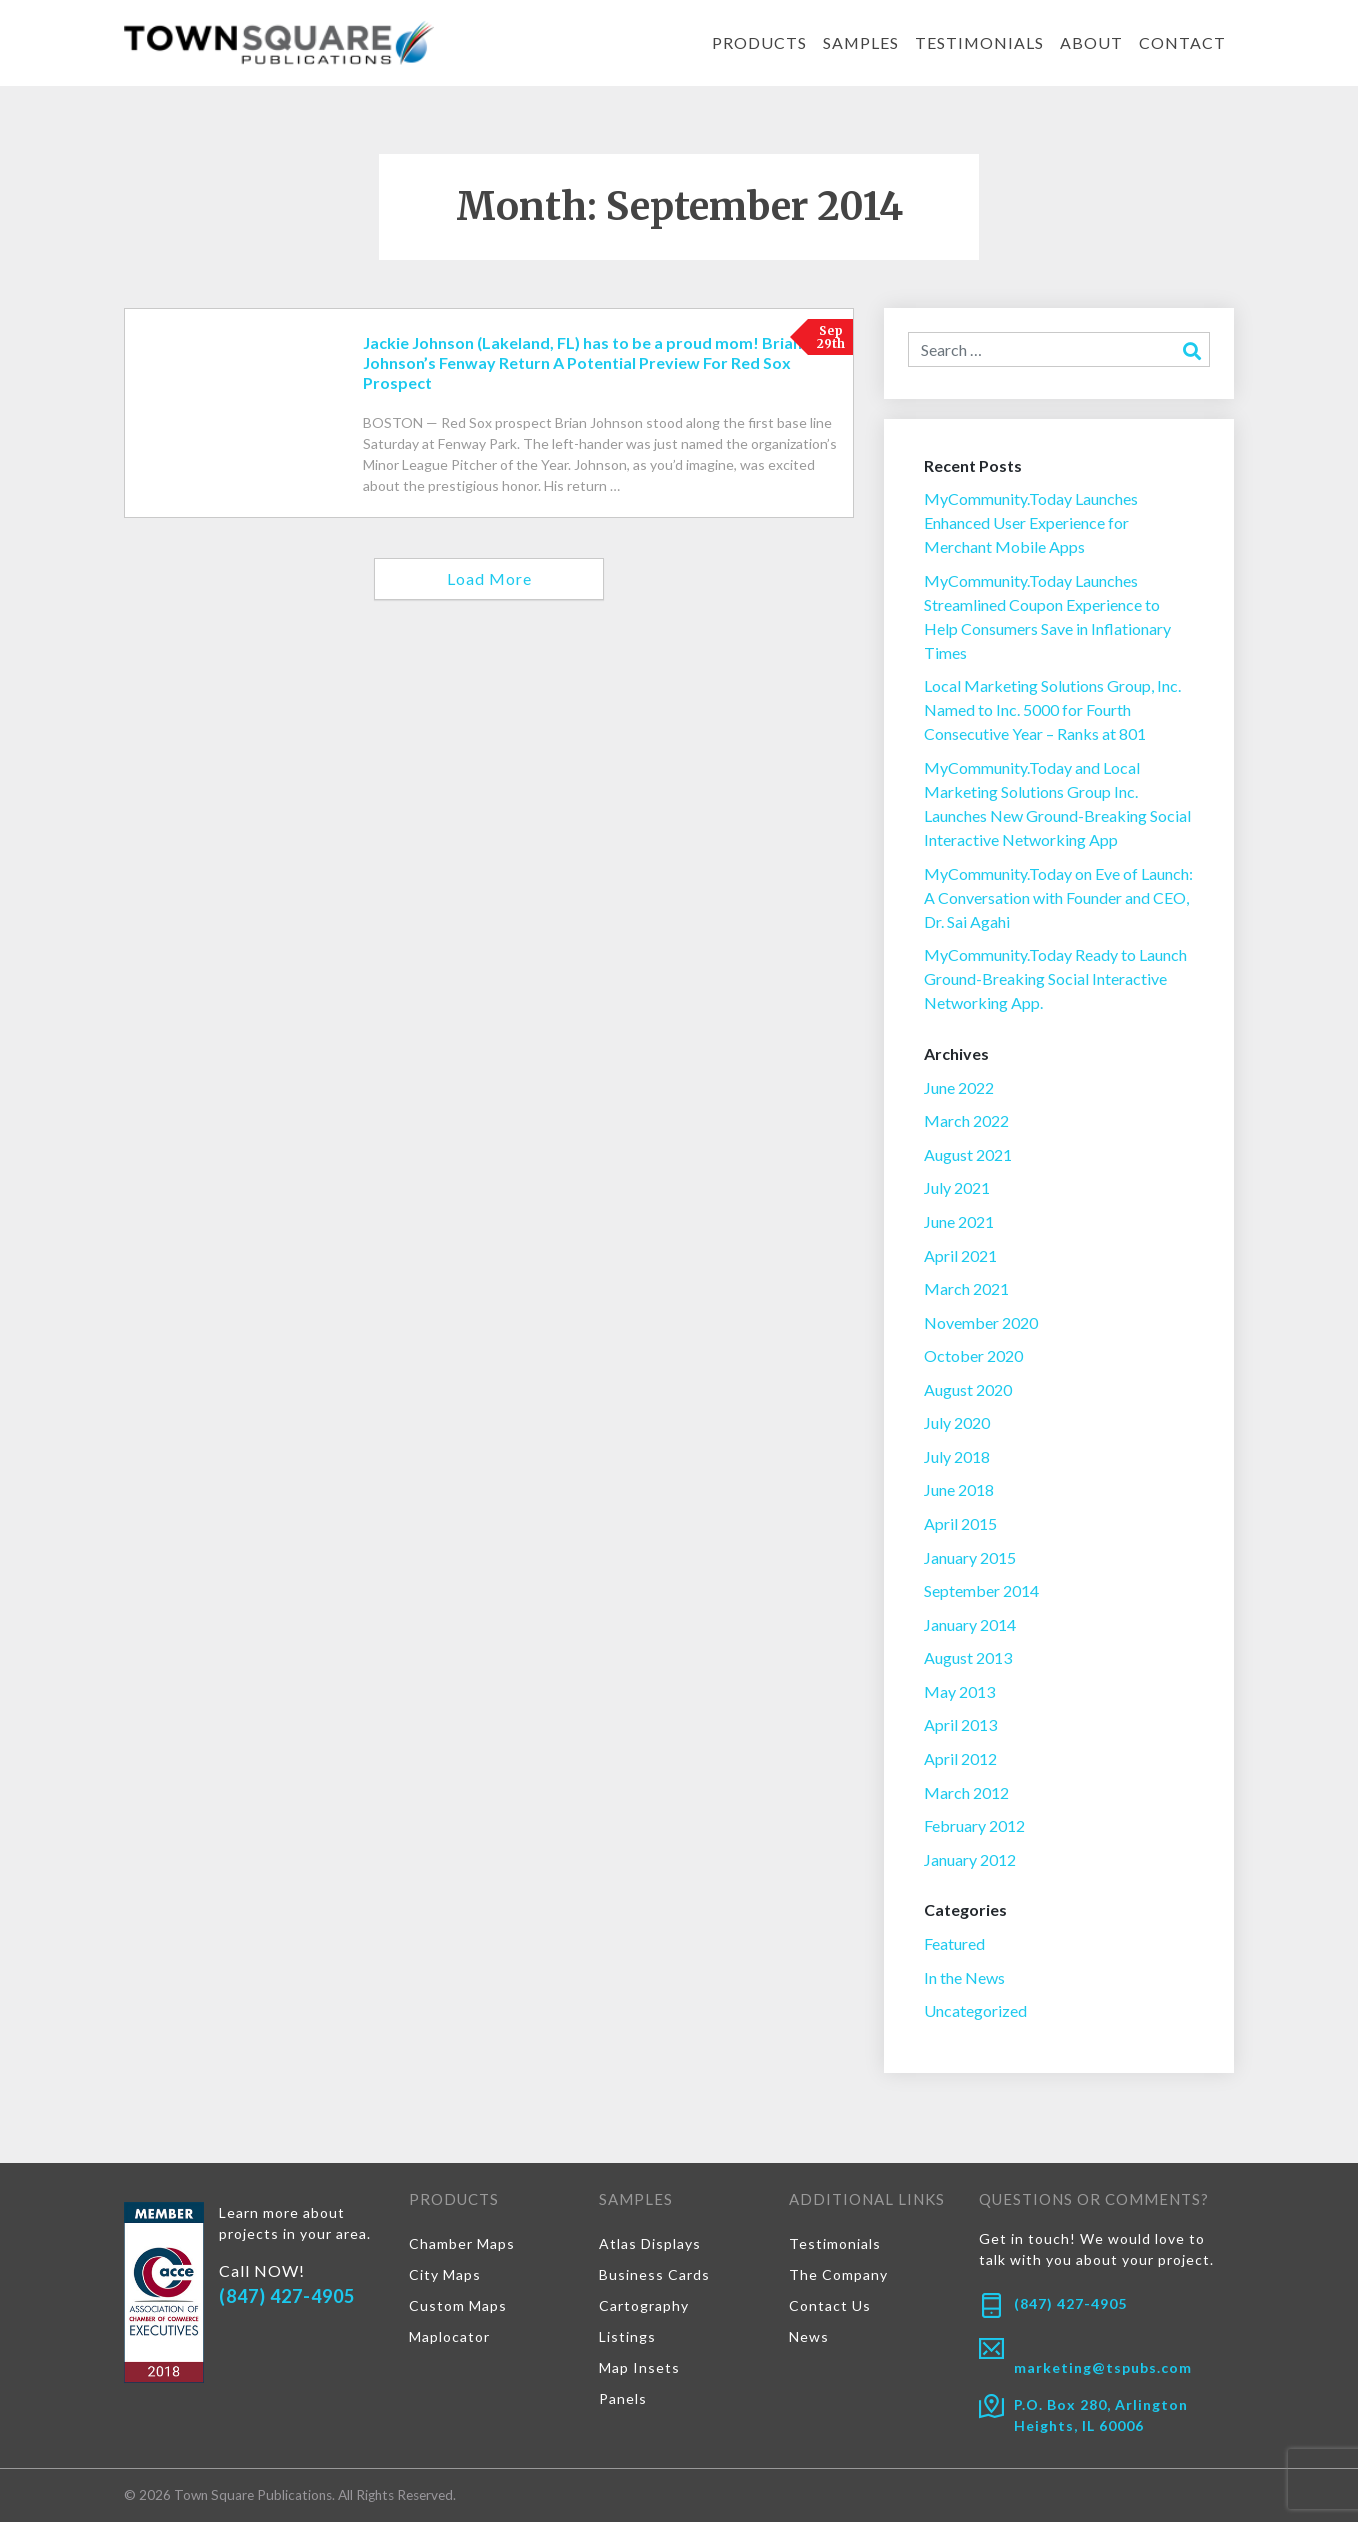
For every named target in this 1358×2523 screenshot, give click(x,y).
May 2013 (959, 1692)
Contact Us (830, 2306)
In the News (964, 1978)
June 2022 (959, 1087)
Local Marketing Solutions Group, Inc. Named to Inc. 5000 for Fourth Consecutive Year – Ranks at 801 (1052, 710)
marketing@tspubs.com (1103, 2369)
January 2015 (970, 1557)
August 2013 (968, 1658)
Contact (1182, 42)
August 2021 (968, 1154)
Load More (489, 578)
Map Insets (639, 2368)
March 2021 (966, 1289)
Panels (623, 2399)
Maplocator (449, 2337)
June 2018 (959, 1490)
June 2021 (959, 1221)
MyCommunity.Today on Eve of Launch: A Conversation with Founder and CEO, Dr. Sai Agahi (1058, 897)
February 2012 (974, 1826)
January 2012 (970, 1860)
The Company (838, 2275)
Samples (859, 42)
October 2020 (973, 1356)
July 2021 (957, 1188)
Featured (954, 1944)
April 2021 (960, 1255)
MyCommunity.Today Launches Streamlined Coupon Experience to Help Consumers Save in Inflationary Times (1047, 616)
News (809, 2337)
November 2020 (981, 1322)
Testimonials (979, 42)
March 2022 (966, 1121)
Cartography (644, 2306)
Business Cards (654, 2275)
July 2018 (957, 1456)
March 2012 (966, 1792)
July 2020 (957, 1423)
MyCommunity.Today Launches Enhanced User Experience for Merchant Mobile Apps (1031, 522)
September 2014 (981, 1591)
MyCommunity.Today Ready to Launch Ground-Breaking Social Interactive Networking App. (1055, 978)
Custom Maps (458, 2306)
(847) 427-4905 (287, 2297)
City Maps (445, 2275)
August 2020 (968, 1389)
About (1091, 42)
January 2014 (970, 1624)
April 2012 (960, 1759)
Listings (627, 2337)
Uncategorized (975, 2011)
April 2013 (960, 1725)
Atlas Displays (650, 2244)
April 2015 (960, 1524)
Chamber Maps (462, 2244)
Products (757, 42)
